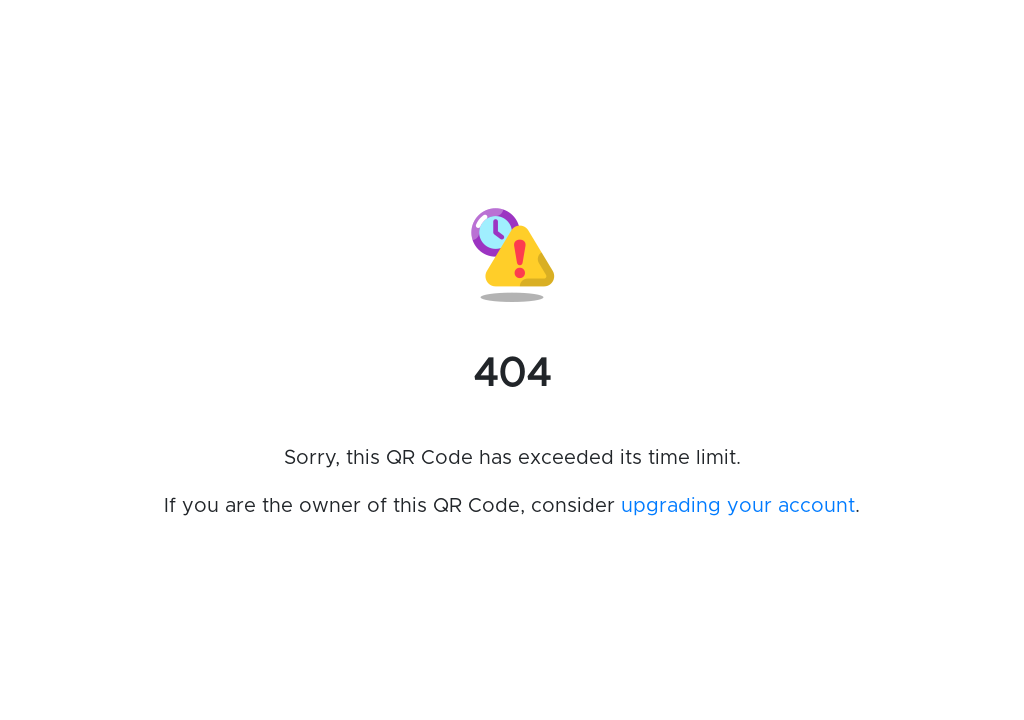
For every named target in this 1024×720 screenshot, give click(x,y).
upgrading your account (738, 506)
